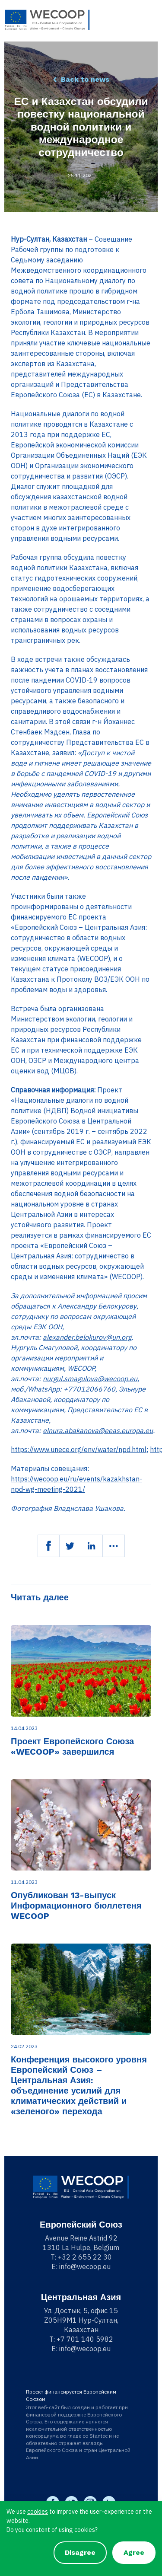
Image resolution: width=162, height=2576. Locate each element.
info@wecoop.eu (85, 2266)
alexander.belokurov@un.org (87, 1337)
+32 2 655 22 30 (85, 2257)
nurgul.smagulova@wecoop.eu (90, 1378)
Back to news (84, 79)
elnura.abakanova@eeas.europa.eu (98, 1430)
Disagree (80, 2552)
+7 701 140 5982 (85, 2339)
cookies (37, 2511)
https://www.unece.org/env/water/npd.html (78, 1449)
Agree (134, 2552)
